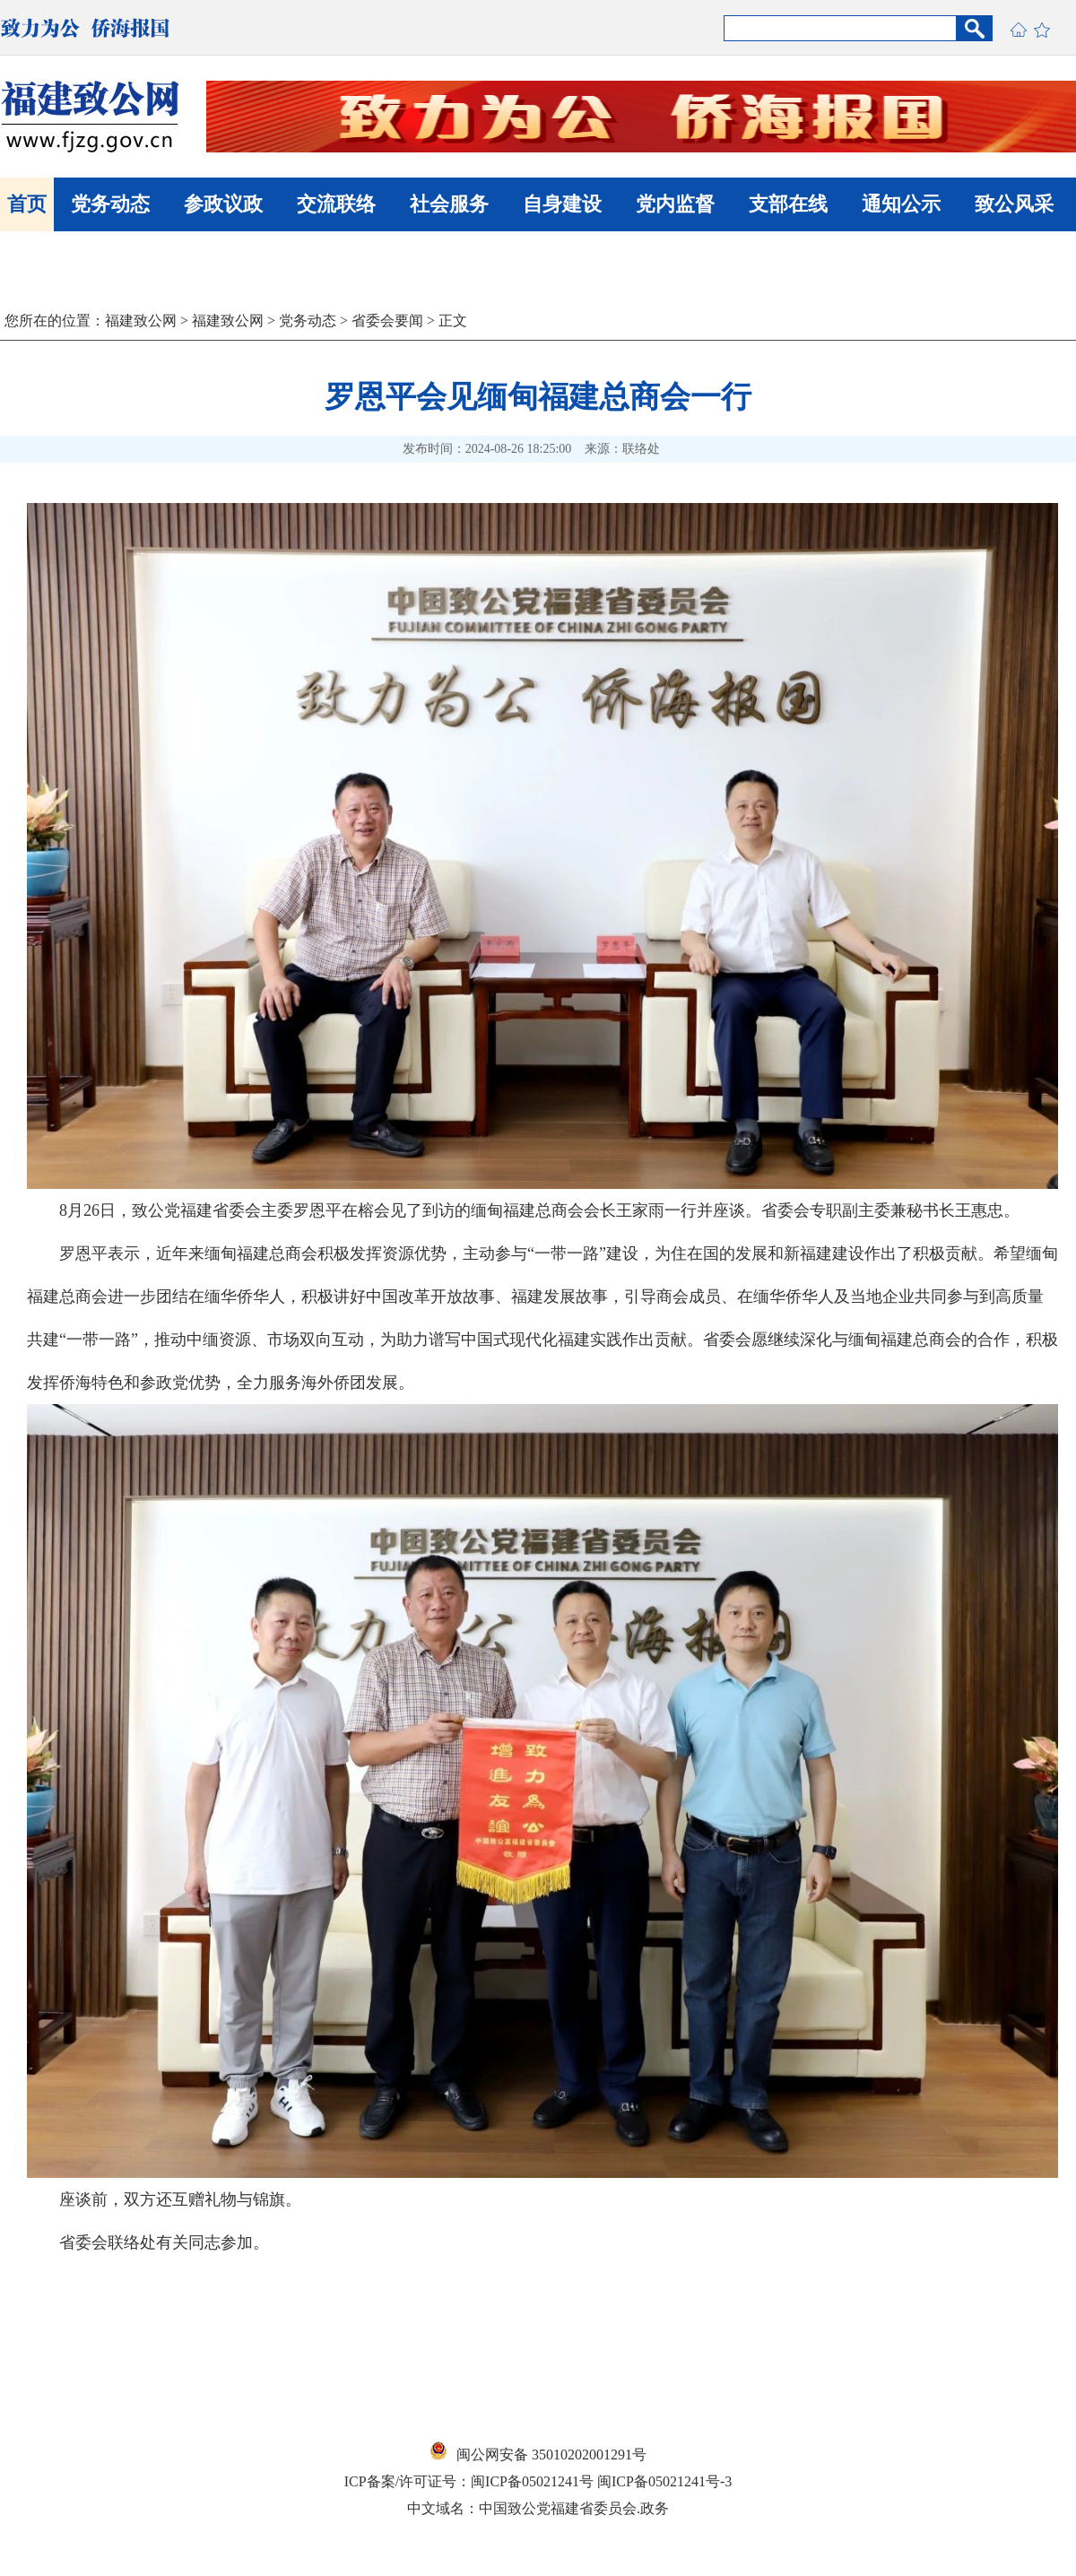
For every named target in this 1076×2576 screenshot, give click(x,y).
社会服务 (449, 204)
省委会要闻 (387, 320)
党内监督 (675, 204)
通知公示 (901, 204)
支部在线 (788, 204)
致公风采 (1014, 204)
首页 (27, 204)
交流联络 (336, 204)
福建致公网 (141, 320)
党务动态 (110, 204)
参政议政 (223, 204)
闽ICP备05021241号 (532, 2481)
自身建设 (562, 204)
